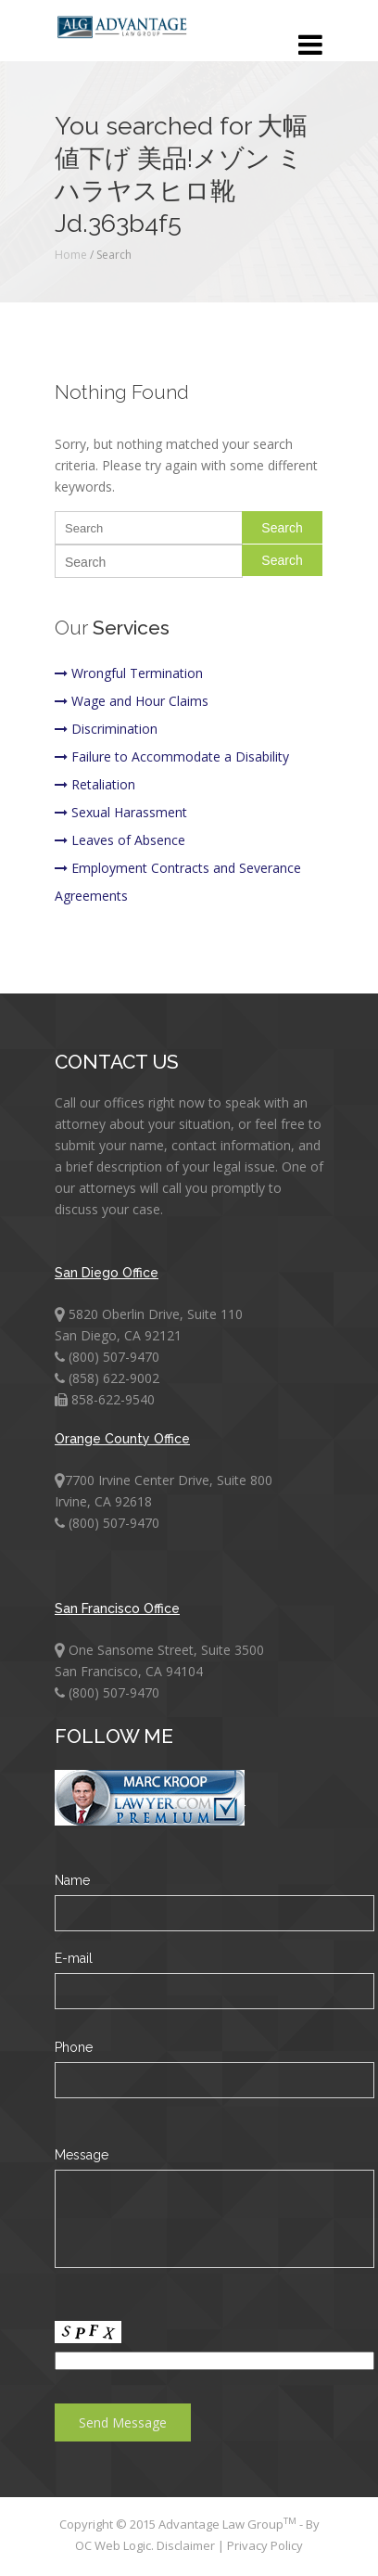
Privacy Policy (265, 2545)
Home (71, 255)
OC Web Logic (113, 2545)
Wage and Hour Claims (131, 701)
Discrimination (106, 728)
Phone (74, 2047)
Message (81, 2154)
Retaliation (95, 784)
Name (72, 1880)
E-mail (74, 1958)
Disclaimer (187, 2545)
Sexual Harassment (121, 812)
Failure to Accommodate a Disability (172, 756)
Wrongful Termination (129, 673)
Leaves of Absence (120, 840)
